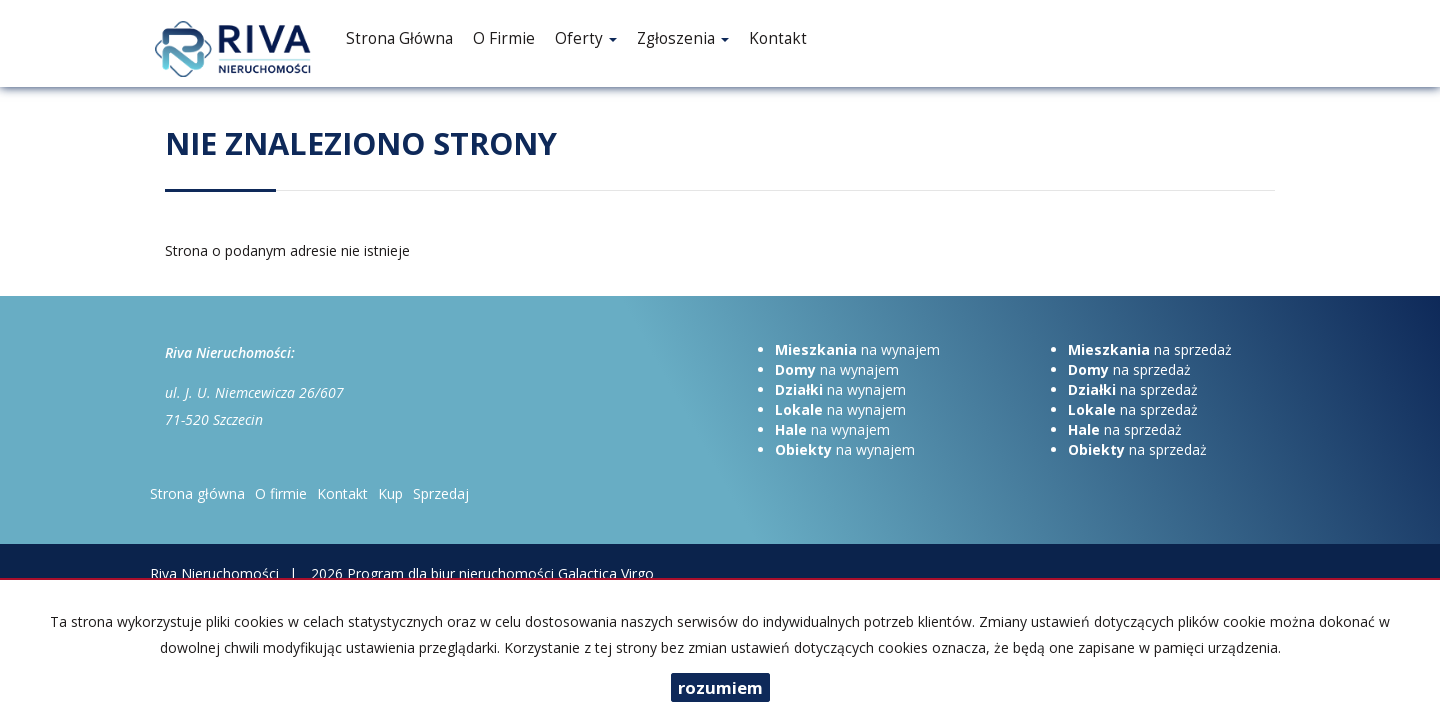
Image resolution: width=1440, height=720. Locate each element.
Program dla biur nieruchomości (452, 573)
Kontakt (778, 38)
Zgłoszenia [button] (683, 38)
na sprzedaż (1150, 349)
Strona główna (399, 38)
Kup (390, 493)
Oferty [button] (586, 38)
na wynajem (857, 349)
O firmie (504, 38)
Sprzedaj (441, 493)
